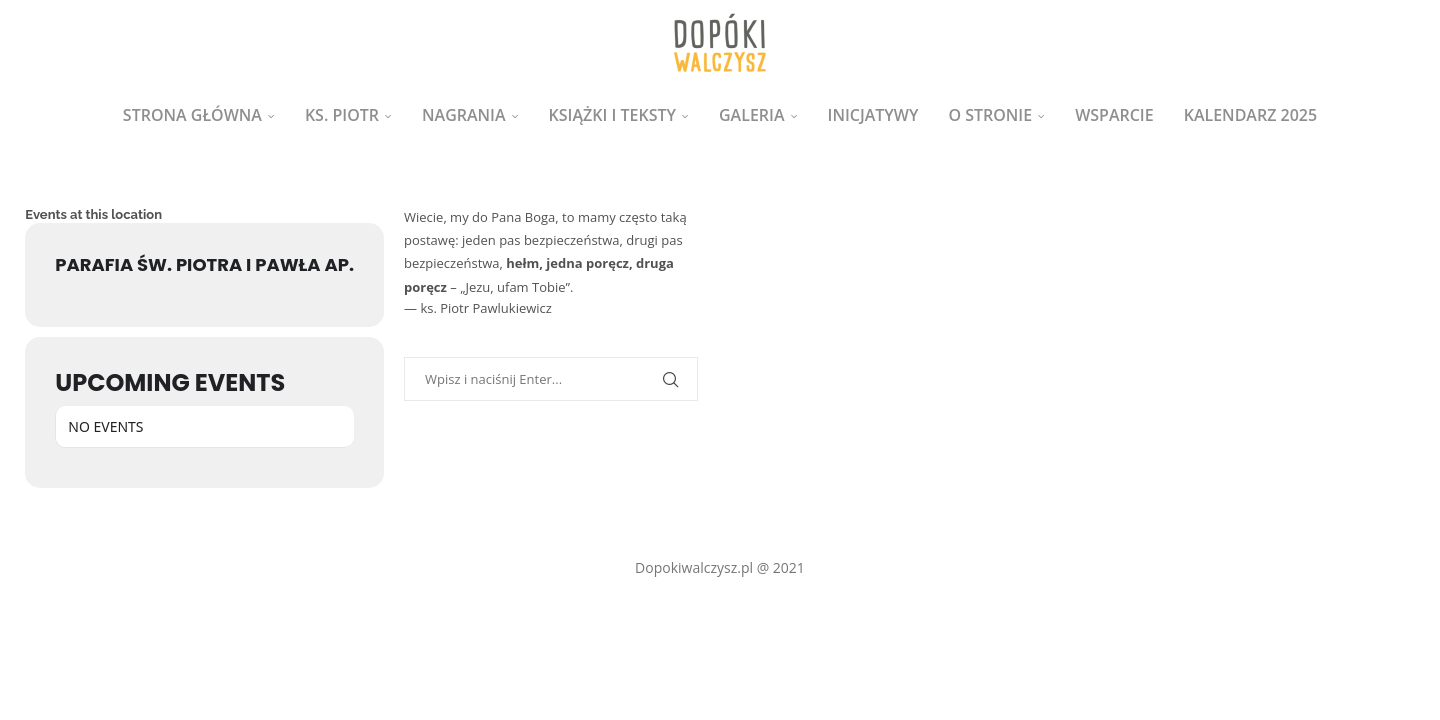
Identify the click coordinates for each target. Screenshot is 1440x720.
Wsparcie (1114, 115)
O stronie (990, 115)
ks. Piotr (342, 115)
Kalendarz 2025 (1250, 115)
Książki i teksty (612, 115)
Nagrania (464, 115)
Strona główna (192, 115)
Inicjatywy (873, 115)
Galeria (752, 115)
